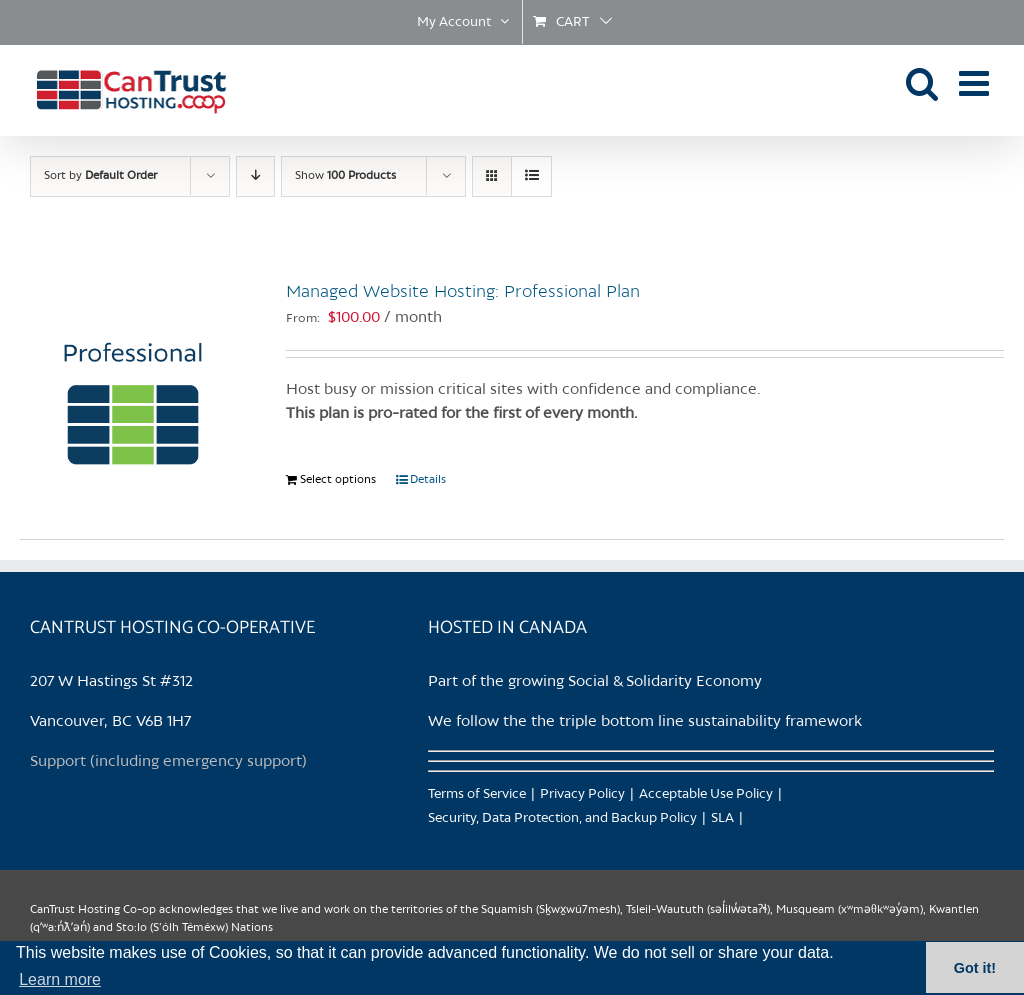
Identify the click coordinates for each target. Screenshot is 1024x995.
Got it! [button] (975, 968)
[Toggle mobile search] (922, 82)
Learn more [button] (60, 979)
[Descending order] (255, 176)
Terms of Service (477, 794)
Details (428, 480)
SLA (722, 818)
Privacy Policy (582, 794)
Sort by (100, 176)
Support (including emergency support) (168, 762)
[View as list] (531, 176)
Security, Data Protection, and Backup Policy (562, 818)
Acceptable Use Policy (706, 794)
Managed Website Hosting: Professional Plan (463, 292)
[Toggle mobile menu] (976, 82)
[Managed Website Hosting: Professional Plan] (133, 379)
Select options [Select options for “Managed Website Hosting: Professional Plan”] (338, 480)
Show (345, 176)
